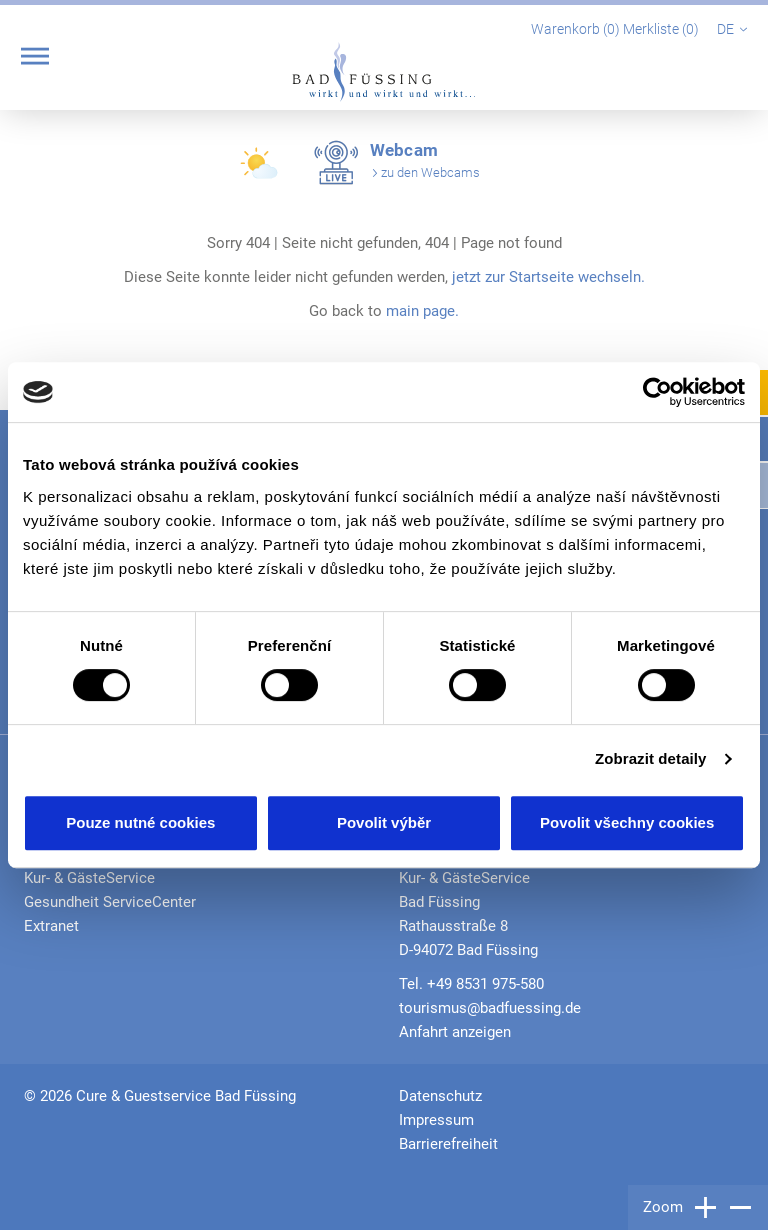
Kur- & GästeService (89, 878)
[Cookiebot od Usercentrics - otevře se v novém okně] (657, 392)
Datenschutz (440, 1096)
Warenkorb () (577, 29)
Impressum (436, 1120)
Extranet (51, 926)
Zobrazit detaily (651, 758)
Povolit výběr (384, 822)
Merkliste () (662, 29)
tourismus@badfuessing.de (490, 1008)
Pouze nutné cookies (140, 822)
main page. (422, 311)
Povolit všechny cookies (627, 822)
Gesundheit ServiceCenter (110, 902)
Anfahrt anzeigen (455, 1032)
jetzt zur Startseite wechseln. (548, 277)
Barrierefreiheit (448, 1144)
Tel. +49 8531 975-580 (471, 984)
